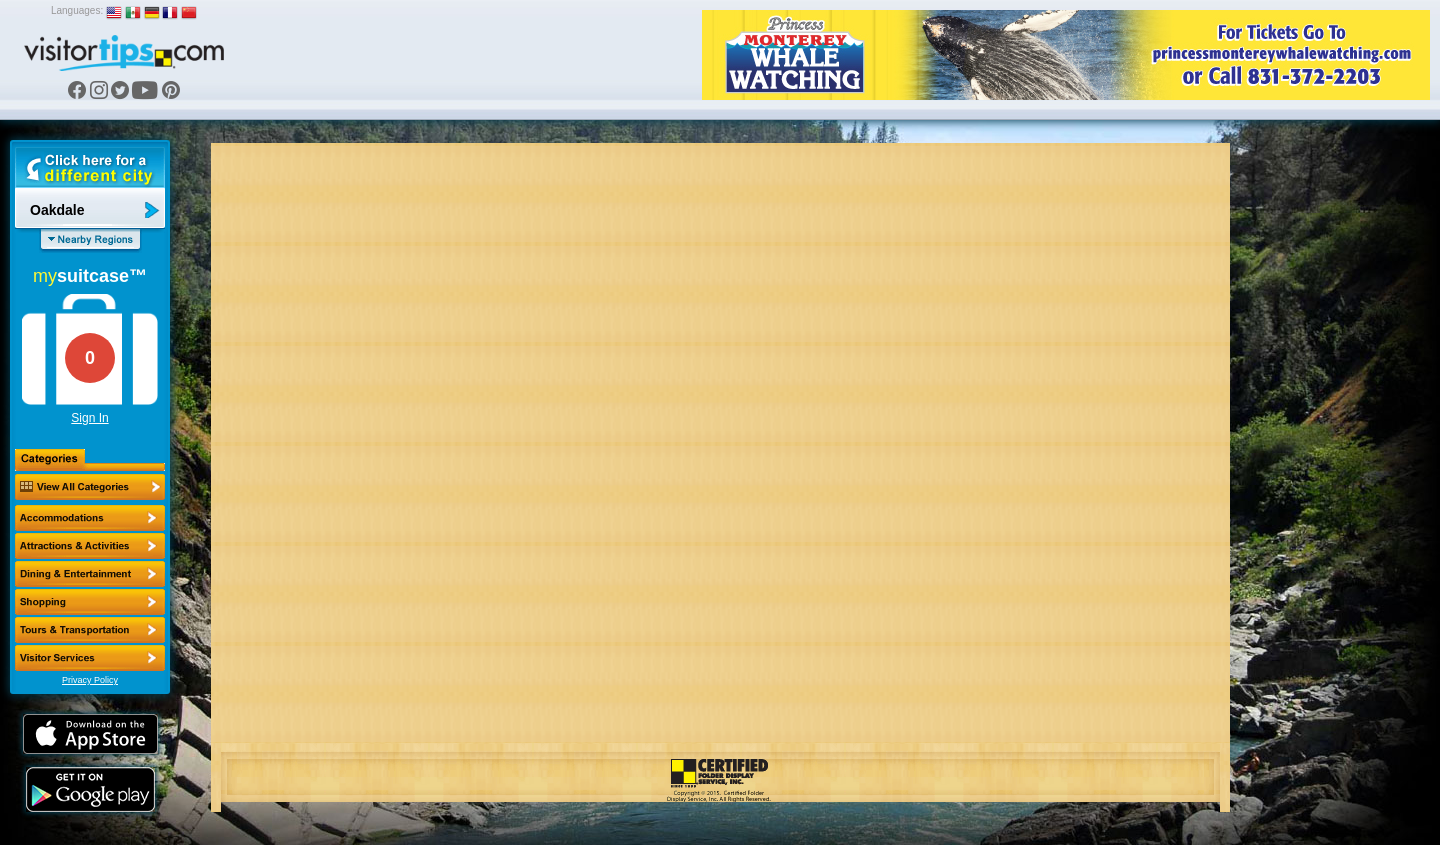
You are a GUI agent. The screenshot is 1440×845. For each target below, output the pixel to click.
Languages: (77, 10)
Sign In (89, 418)
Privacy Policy (90, 680)
